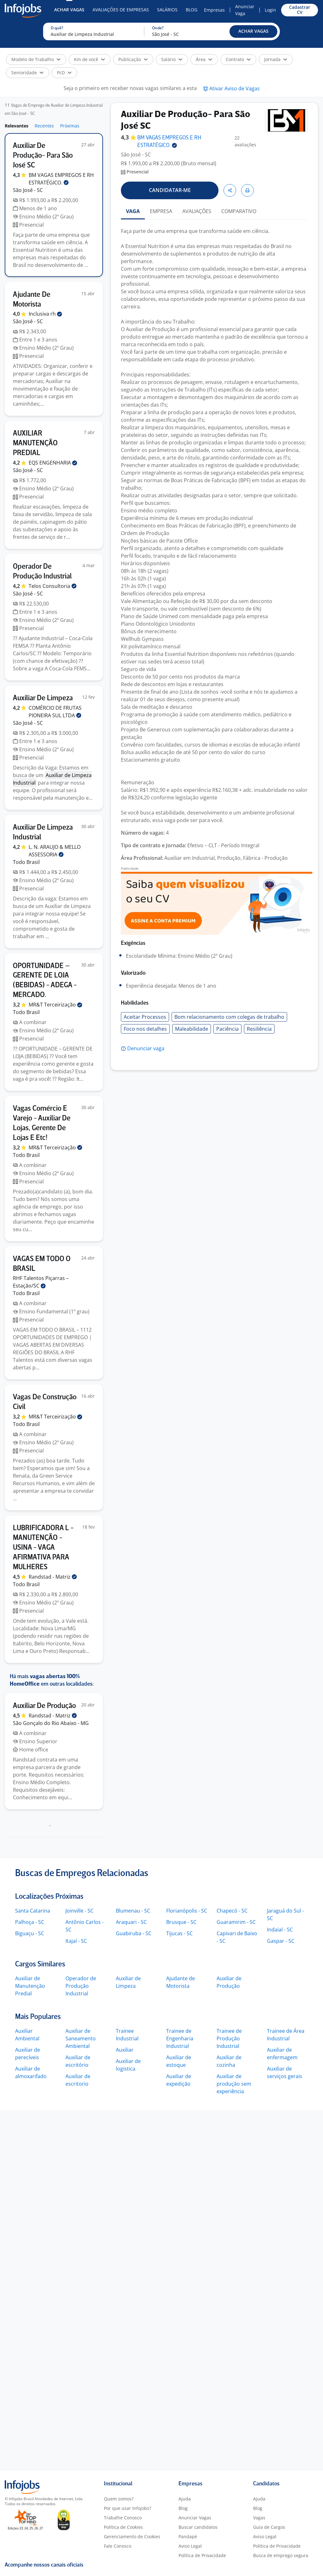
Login (270, 10)
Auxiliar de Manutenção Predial (30, 1986)
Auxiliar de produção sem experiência (234, 2084)
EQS (53, 462)
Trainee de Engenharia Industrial (179, 2038)
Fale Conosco (117, 2546)
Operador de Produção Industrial (80, 1986)
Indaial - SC (280, 1929)
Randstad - (53, 1576)
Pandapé (187, 2536)
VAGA (133, 211)
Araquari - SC (131, 1922)
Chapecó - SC (232, 1910)
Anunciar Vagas (194, 2518)
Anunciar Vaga (244, 9)
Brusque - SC (181, 1922)
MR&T (55, 1004)
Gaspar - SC (280, 1940)
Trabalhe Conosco (123, 2518)
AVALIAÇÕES (196, 211)
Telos (52, 586)
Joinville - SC (79, 1910)
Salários (167, 10)
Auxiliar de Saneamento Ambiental (80, 2038)
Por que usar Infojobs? (127, 2508)
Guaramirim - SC (236, 1922)
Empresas (214, 10)
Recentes (44, 126)
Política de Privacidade (202, 2555)
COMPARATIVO (238, 211)
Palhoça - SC (29, 1922)
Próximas (69, 126)
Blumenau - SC (133, 1910)
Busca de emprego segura (280, 2555)
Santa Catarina (32, 1910)
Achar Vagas (69, 10)
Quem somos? (118, 2499)
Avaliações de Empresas (121, 10)
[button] (253, 31)
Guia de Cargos (269, 2527)
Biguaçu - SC (29, 1933)
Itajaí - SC (76, 1940)
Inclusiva (45, 313)
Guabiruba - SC (133, 1933)
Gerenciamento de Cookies (132, 2536)
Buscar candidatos (198, 2527)
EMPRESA (161, 211)
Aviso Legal (190, 2546)
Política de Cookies (123, 2527)
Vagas (259, 2518)
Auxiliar (124, 2049)
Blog (191, 10)
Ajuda (184, 2499)
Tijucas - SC (179, 1933)
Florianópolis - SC (186, 1910)
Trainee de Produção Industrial (229, 2038)
